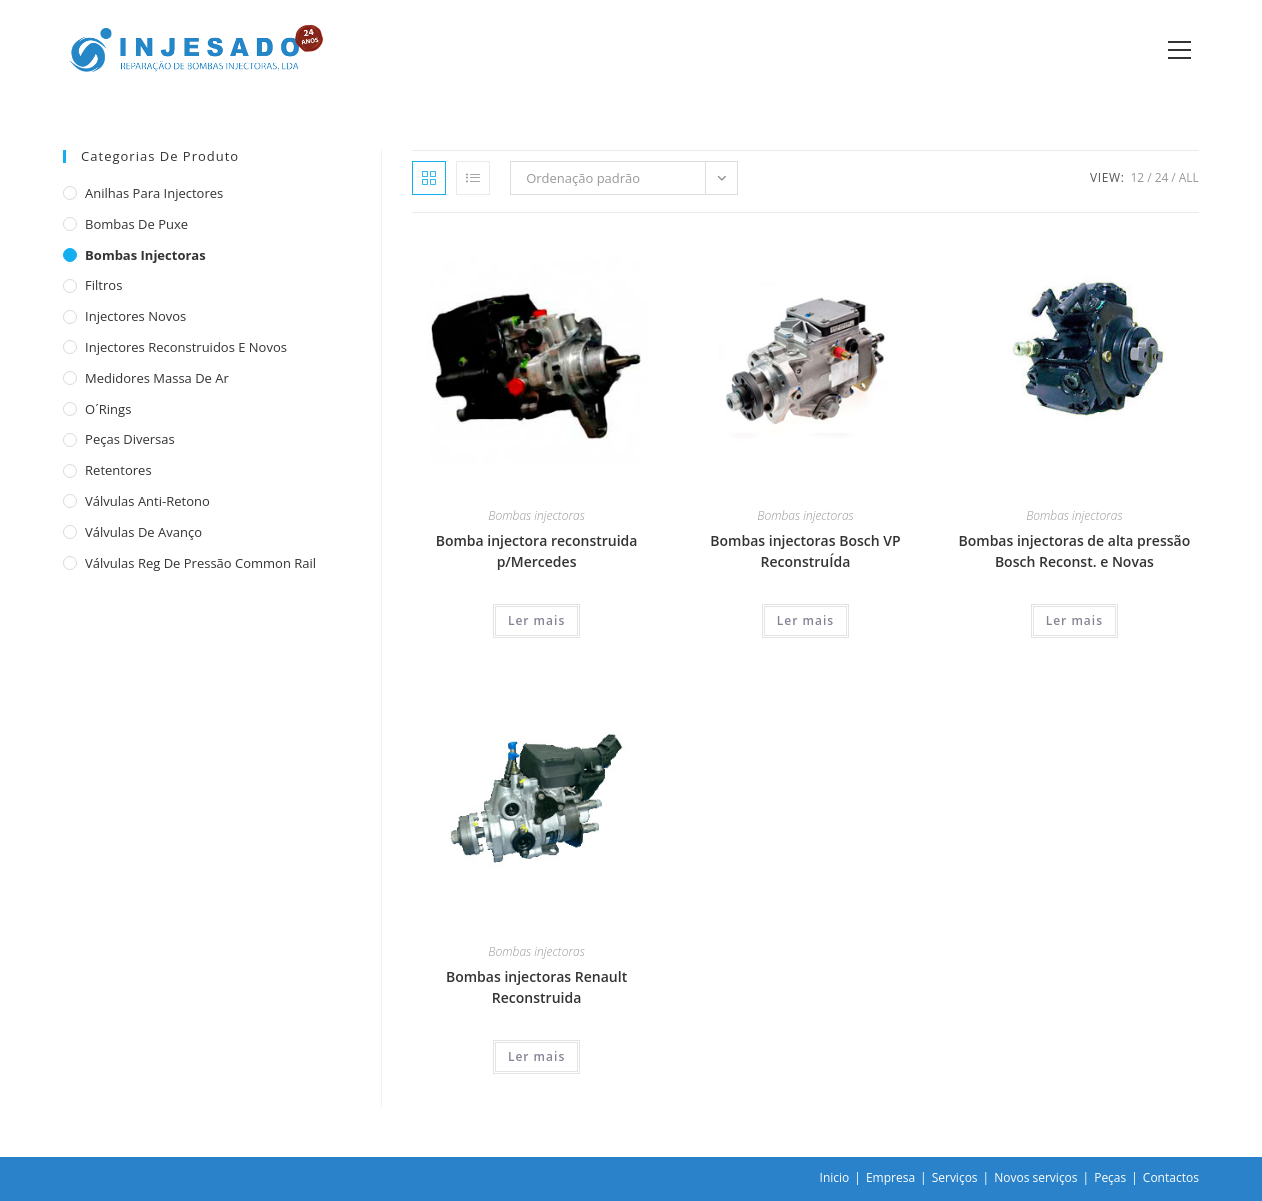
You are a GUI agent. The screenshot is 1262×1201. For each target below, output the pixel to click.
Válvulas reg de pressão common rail (200, 563)
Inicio (835, 1177)
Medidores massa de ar (157, 378)
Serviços (955, 1177)
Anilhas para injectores (154, 193)
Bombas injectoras (536, 515)
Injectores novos (135, 316)
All (1189, 177)
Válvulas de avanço (143, 532)
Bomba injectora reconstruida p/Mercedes (537, 551)
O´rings (108, 409)
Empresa (890, 1177)
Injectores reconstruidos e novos (186, 347)
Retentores (118, 470)
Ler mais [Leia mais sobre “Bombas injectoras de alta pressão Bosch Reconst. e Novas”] (1074, 620)
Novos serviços (1035, 1177)
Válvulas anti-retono (147, 501)
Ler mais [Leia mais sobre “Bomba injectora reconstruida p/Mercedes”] (536, 620)
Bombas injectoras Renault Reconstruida (536, 987)
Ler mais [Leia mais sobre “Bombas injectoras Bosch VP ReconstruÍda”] (805, 620)
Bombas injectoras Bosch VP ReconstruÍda (805, 551)
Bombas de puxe (136, 224)
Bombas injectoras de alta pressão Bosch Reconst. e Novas (1075, 551)
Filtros (103, 285)
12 (1137, 177)
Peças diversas (130, 439)
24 (1162, 177)
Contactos (1171, 1177)
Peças (1110, 1177)
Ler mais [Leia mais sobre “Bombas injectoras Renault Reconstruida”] (536, 1056)
